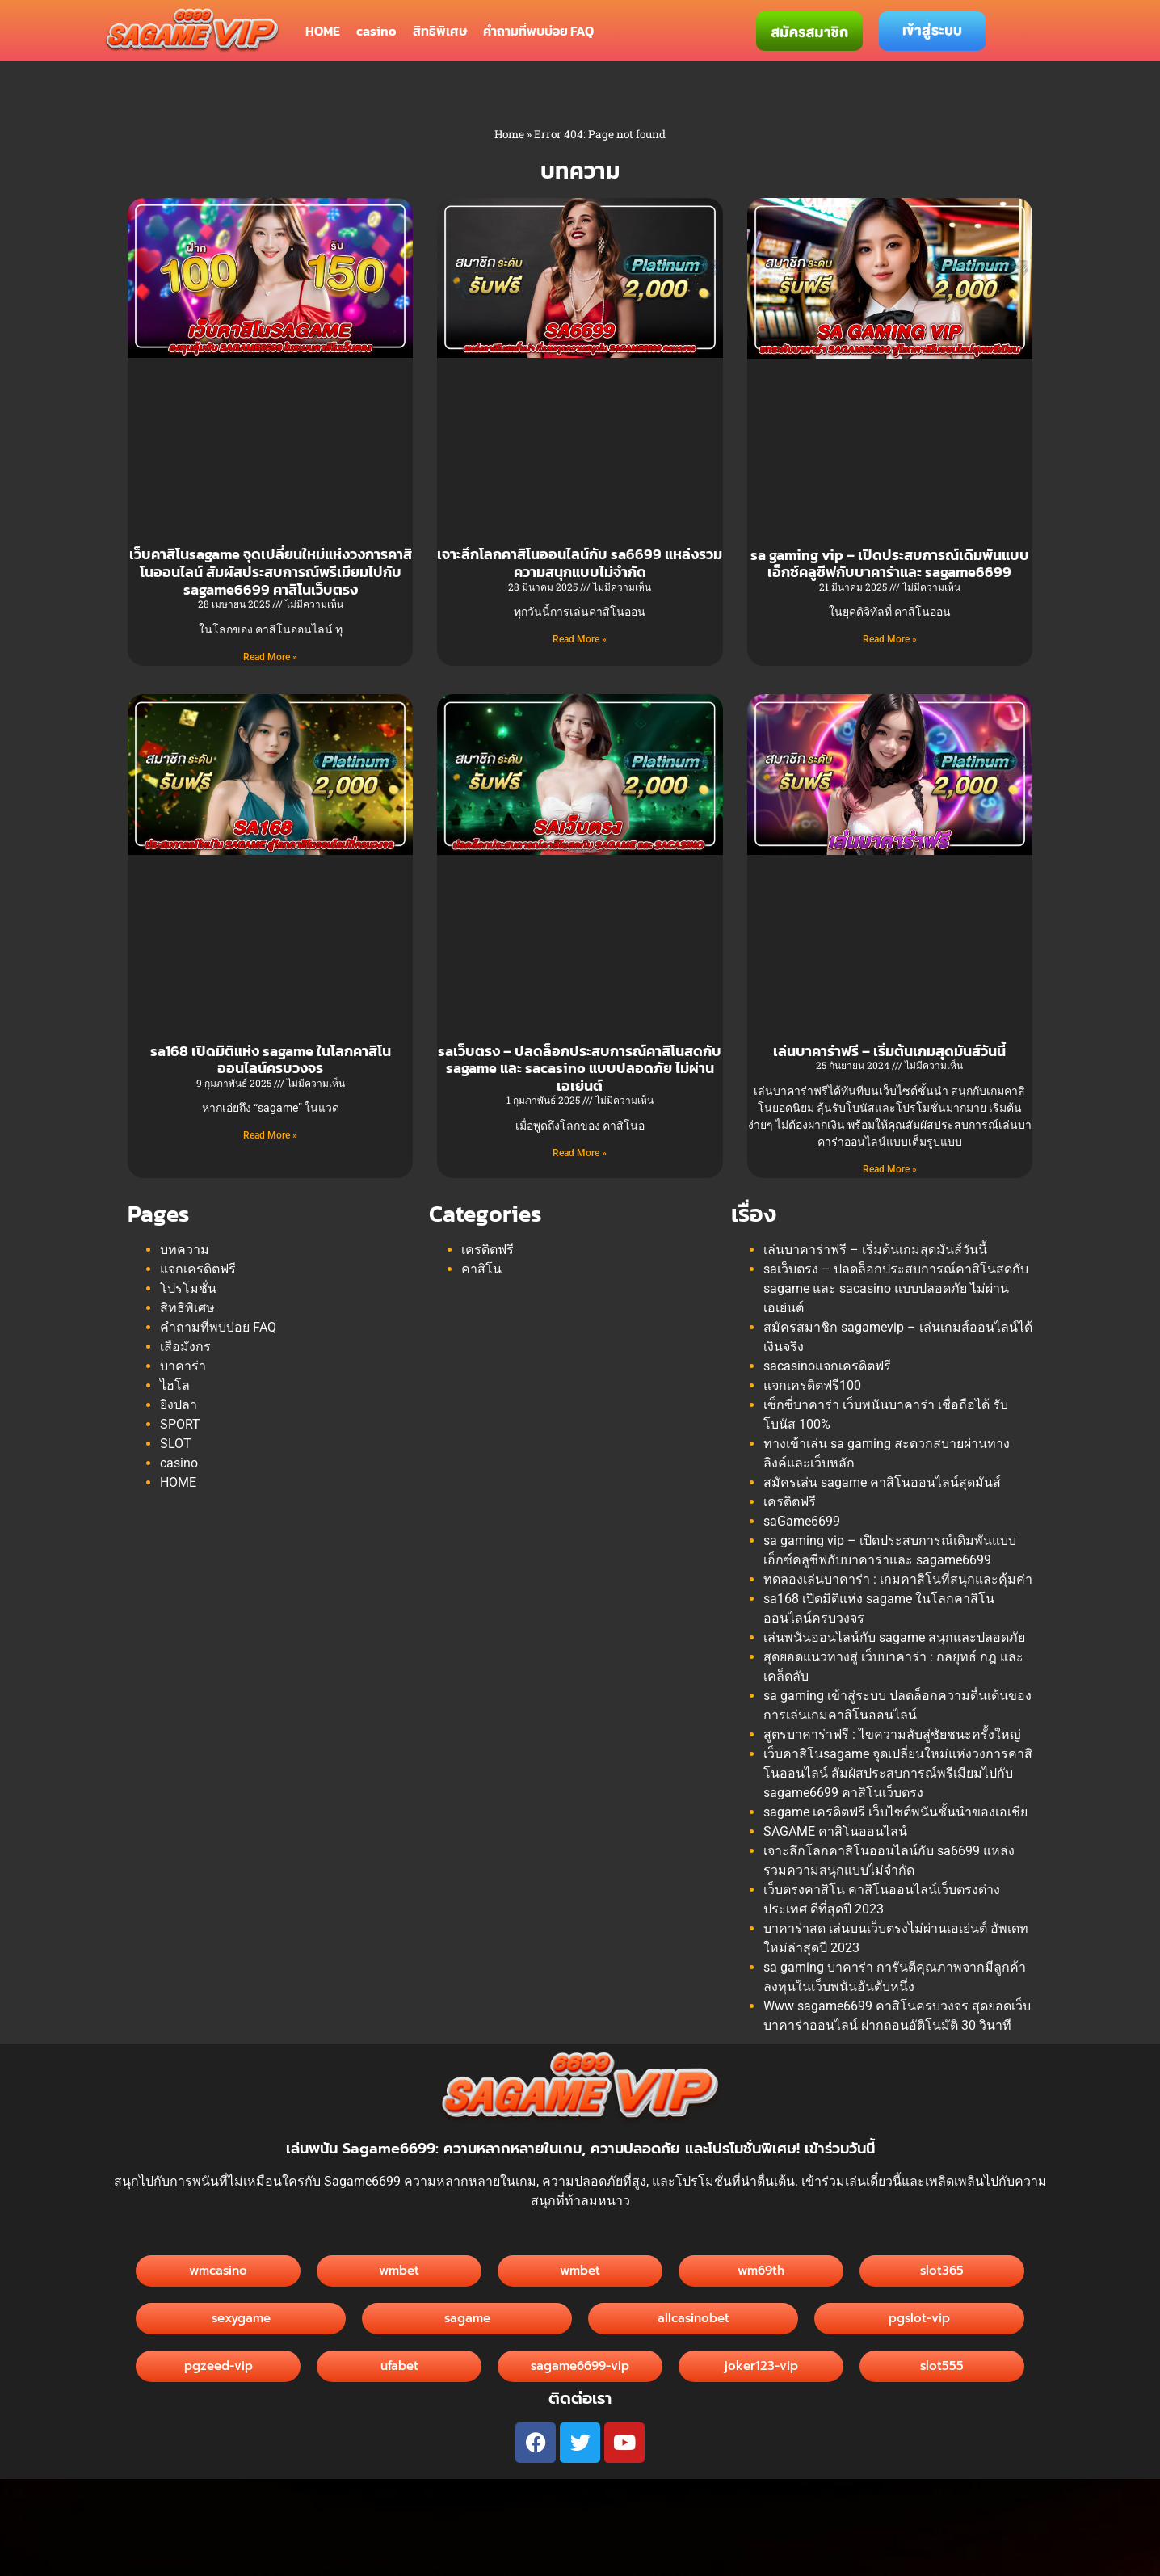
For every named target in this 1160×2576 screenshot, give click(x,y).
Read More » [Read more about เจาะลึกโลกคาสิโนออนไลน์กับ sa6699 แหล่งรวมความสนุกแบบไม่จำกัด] (580, 639)
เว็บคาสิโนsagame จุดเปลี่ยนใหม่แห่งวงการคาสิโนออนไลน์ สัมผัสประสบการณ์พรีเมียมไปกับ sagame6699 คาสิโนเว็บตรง (270, 571)
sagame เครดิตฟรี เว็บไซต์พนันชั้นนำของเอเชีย (895, 1812)
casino (376, 30)
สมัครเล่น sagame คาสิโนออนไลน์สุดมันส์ (882, 1482)
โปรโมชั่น (188, 1288)
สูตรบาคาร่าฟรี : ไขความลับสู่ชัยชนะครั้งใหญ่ (892, 1734)
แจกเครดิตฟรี (198, 1269)
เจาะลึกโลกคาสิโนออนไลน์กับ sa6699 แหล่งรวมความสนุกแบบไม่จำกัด (579, 563)
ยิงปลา (178, 1404)
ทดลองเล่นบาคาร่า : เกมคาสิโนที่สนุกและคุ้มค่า (897, 1579)
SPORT (180, 1424)
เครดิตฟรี (487, 1249)
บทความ (184, 1249)
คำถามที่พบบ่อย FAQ (538, 30)
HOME (322, 30)
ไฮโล (175, 1385)
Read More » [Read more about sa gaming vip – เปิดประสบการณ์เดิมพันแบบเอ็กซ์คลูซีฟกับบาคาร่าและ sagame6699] (890, 639)
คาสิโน (481, 1269)
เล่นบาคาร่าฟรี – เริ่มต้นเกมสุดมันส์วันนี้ (889, 1051)
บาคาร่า (183, 1366)
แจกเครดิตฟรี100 (812, 1385)
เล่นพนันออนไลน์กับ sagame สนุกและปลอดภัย (894, 1637)
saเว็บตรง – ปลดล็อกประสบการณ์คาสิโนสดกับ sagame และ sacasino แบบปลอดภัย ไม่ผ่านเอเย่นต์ (579, 1068)
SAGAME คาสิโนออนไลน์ (835, 1831)
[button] (693, 2318)
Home (509, 134)
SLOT (175, 1443)
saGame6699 (801, 1521)
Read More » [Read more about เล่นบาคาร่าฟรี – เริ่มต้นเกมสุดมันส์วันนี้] (890, 1169)
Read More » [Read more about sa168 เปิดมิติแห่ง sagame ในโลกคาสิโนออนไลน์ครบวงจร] (270, 1135)
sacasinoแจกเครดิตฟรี (827, 1366)
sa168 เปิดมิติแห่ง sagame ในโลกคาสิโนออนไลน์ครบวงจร (270, 1060)
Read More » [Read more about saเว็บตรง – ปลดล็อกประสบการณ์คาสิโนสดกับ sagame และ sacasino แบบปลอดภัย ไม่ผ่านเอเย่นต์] (580, 1153)
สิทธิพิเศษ (440, 30)
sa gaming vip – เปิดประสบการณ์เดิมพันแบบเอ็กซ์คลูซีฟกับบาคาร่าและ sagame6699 (889, 563)
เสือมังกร (185, 1346)
